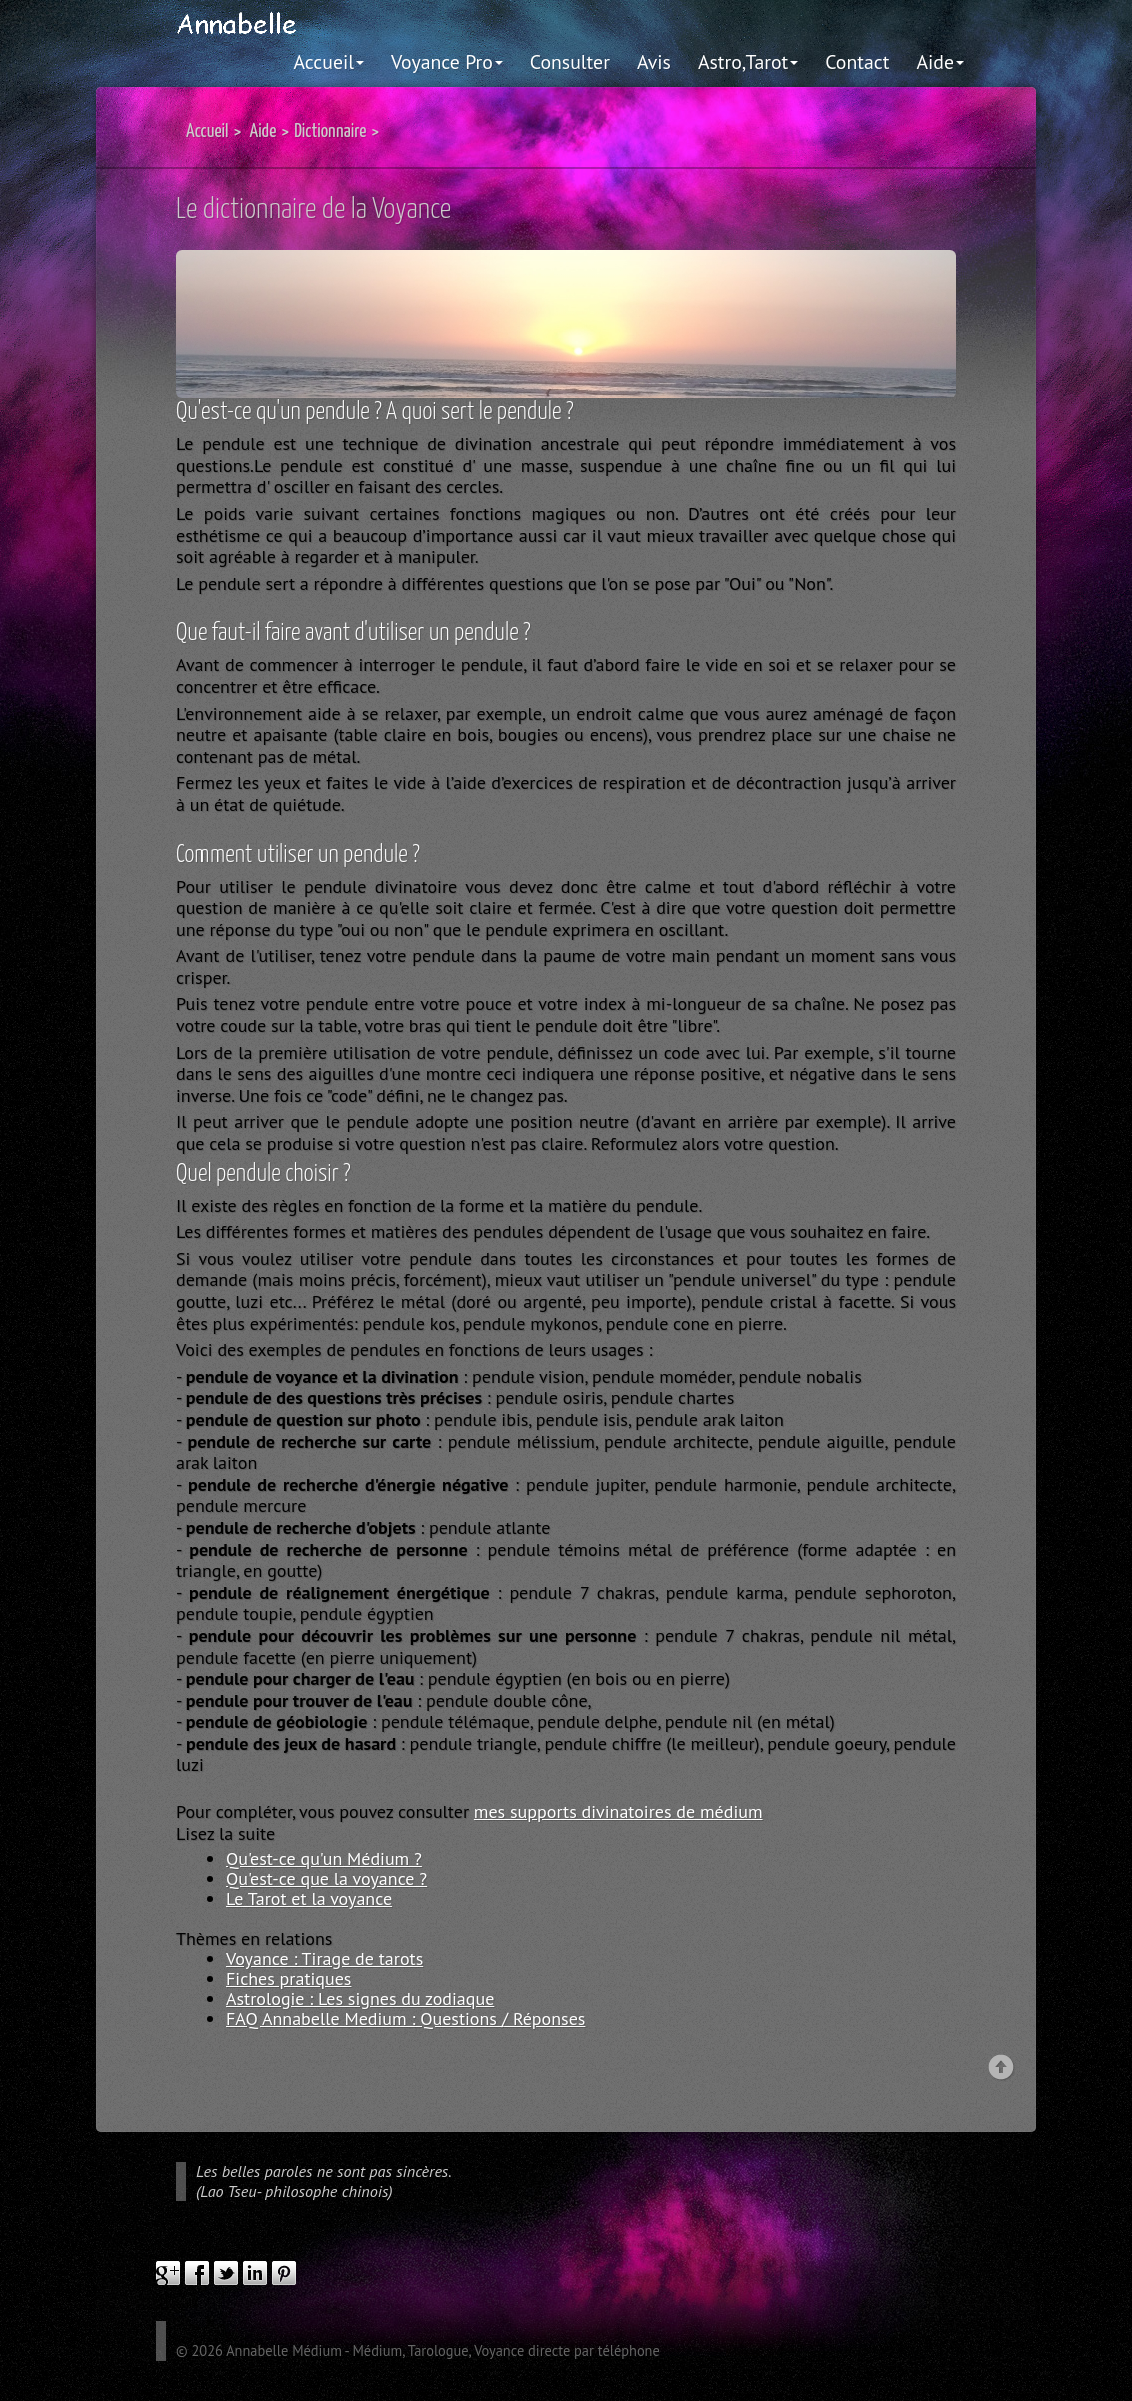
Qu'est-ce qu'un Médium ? (324, 1858)
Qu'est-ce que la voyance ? (326, 1878)
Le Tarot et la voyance (309, 1898)
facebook (197, 2273)
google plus (168, 2273)
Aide (940, 61)
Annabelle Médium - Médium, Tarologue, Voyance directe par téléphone (443, 2350)
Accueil (329, 61)
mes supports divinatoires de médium (618, 1811)
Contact (857, 61)
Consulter (570, 61)
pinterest (284, 2273)
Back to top (1002, 2068)
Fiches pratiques (288, 1978)
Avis (654, 61)
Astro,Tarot (748, 61)
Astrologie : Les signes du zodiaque (360, 1998)
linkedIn (255, 2273)
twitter (226, 2273)
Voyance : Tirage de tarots (324, 1958)
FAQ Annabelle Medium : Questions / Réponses (405, 2018)
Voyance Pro (447, 61)
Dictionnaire (330, 131)
